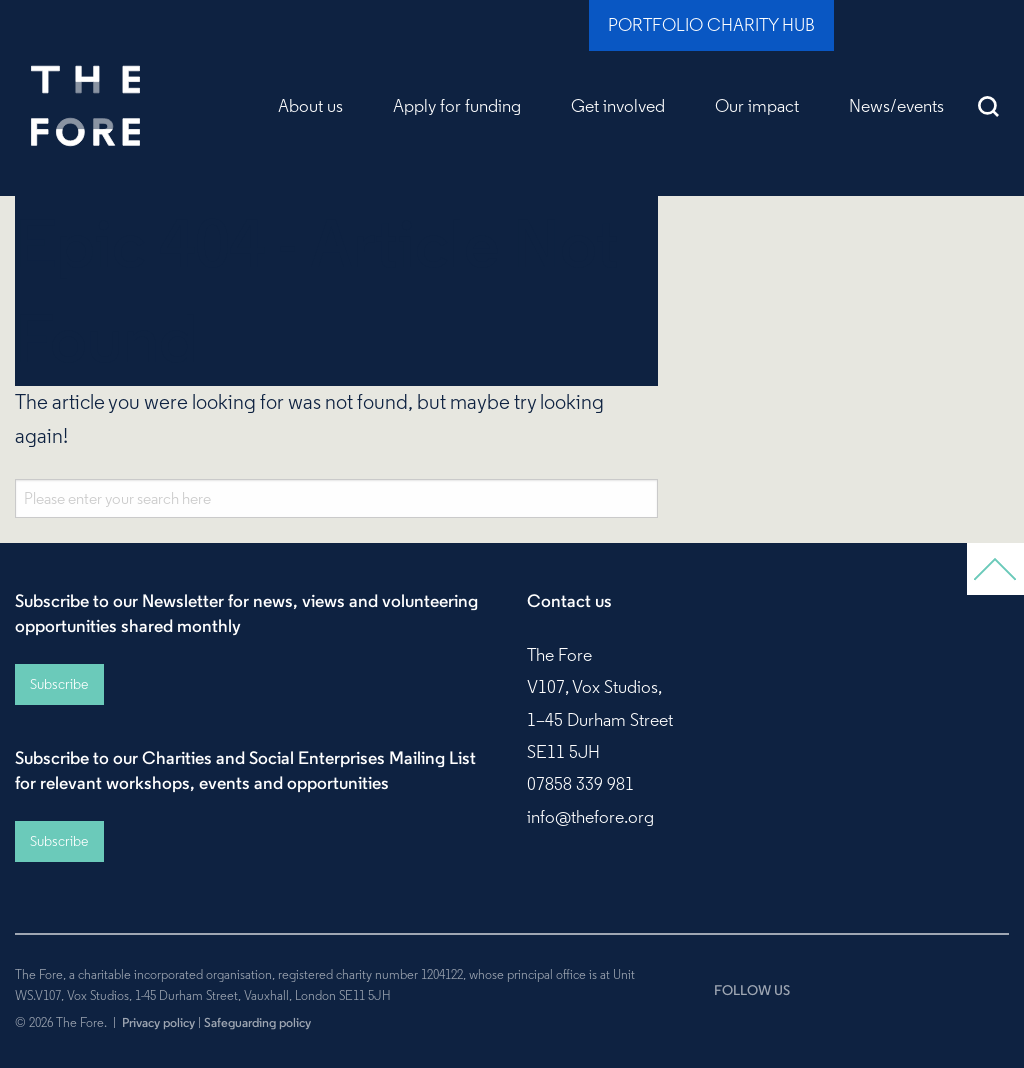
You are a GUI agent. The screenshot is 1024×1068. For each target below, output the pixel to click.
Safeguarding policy (257, 1022)
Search (989, 106)
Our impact (757, 106)
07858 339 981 (580, 784)
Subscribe (59, 684)
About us (310, 106)
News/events (896, 106)
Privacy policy (158, 1022)
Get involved (618, 106)
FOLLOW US (752, 990)
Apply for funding (457, 106)
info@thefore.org (590, 817)
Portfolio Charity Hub (711, 25)
